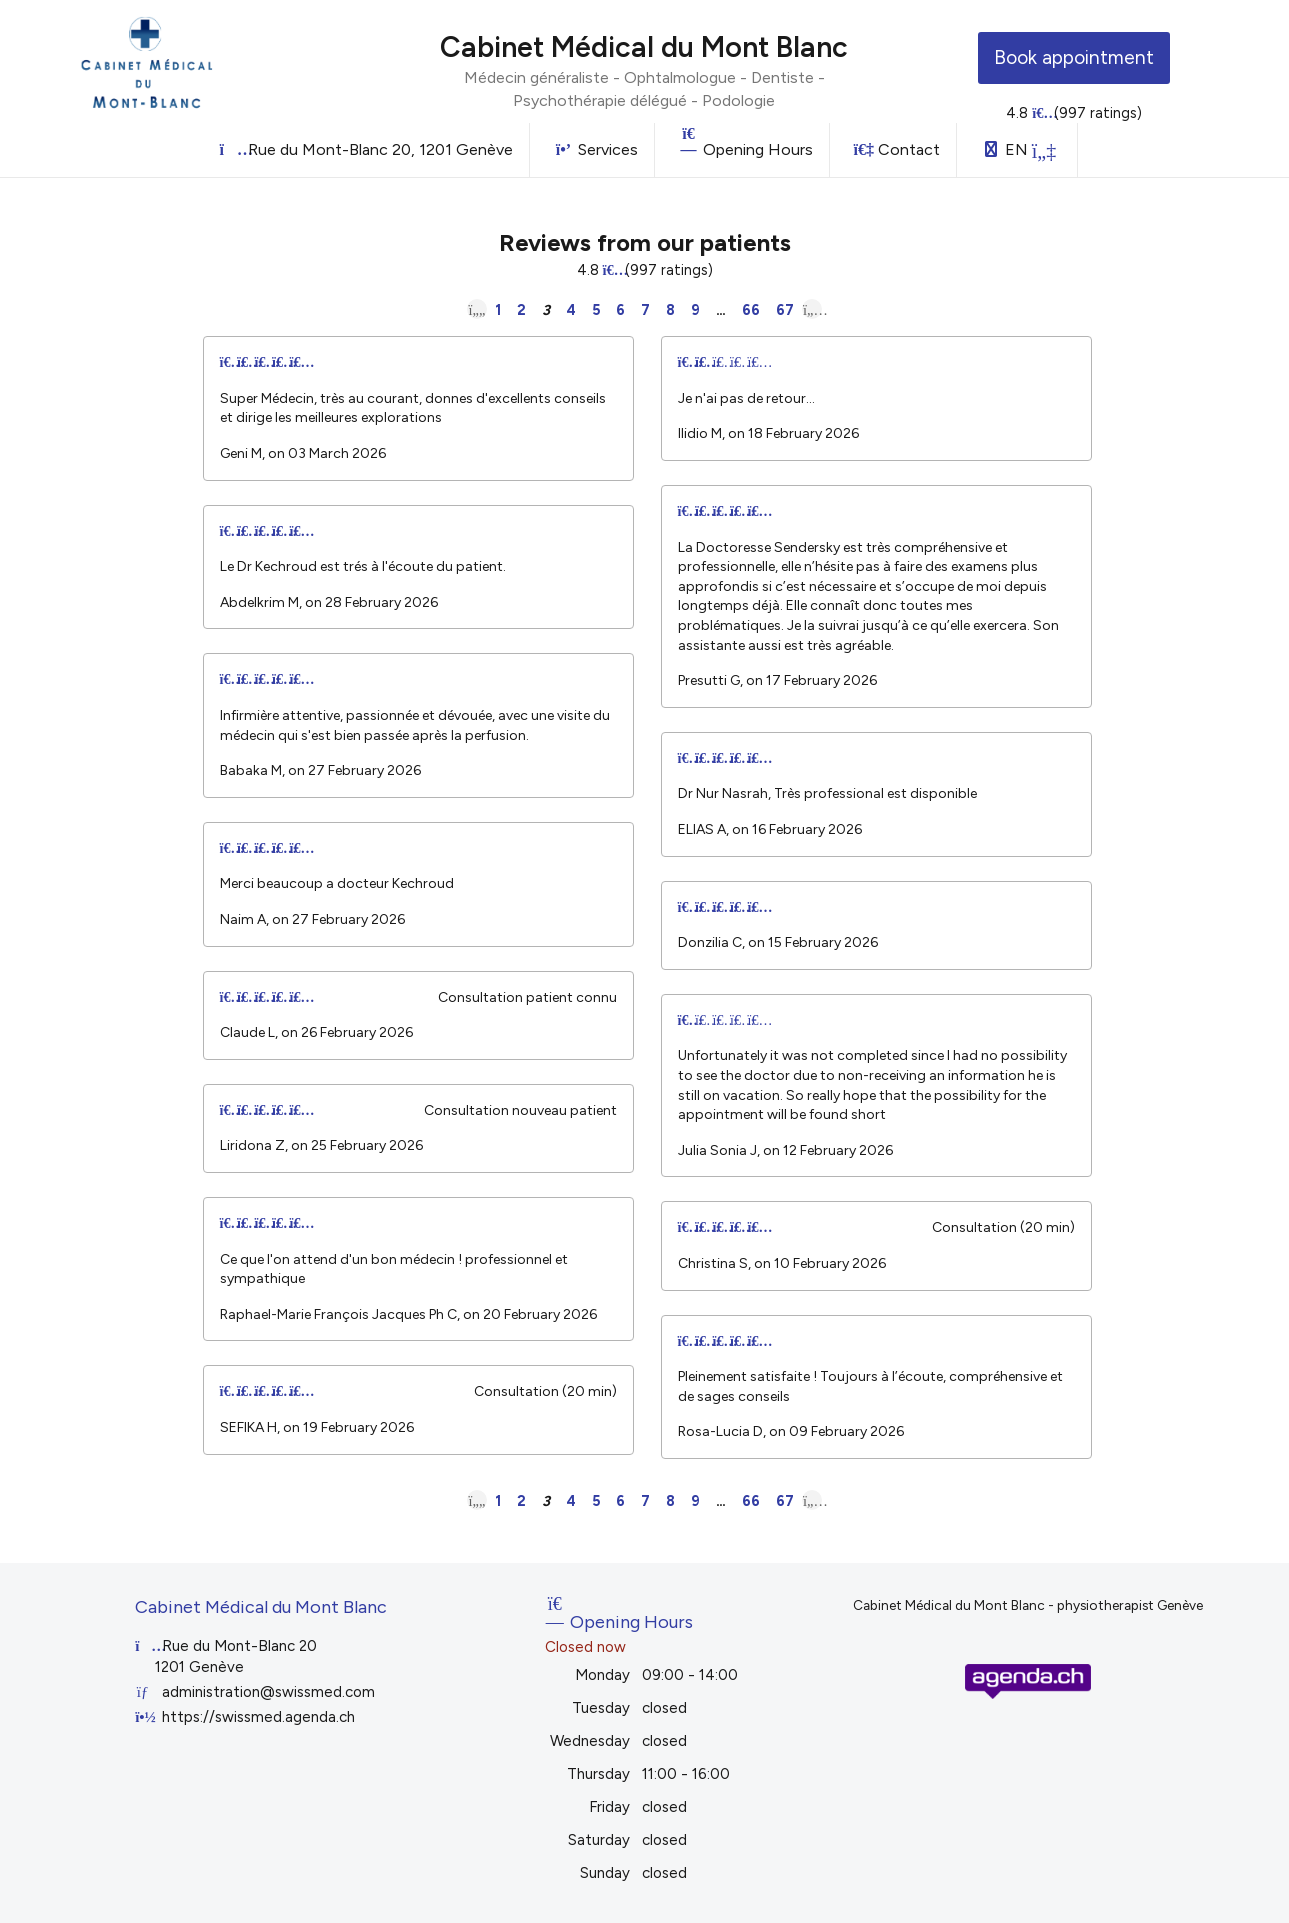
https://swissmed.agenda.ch (258, 1717)
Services (596, 149)
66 (751, 310)
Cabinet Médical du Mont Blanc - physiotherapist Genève (1028, 1605)
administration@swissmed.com (268, 1692)
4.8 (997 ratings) (1074, 113)
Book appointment (1074, 57)
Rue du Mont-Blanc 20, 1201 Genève (366, 149)
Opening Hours (746, 142)
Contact (897, 149)
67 (785, 310)
